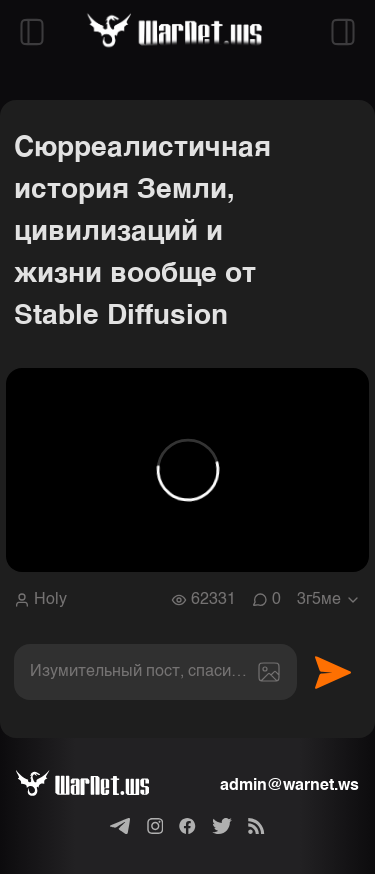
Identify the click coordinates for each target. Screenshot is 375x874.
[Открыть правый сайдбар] (343, 32)
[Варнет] (98, 786)
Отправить (333, 672)
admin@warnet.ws (289, 786)
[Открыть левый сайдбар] (32, 32)
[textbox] (155, 672)
